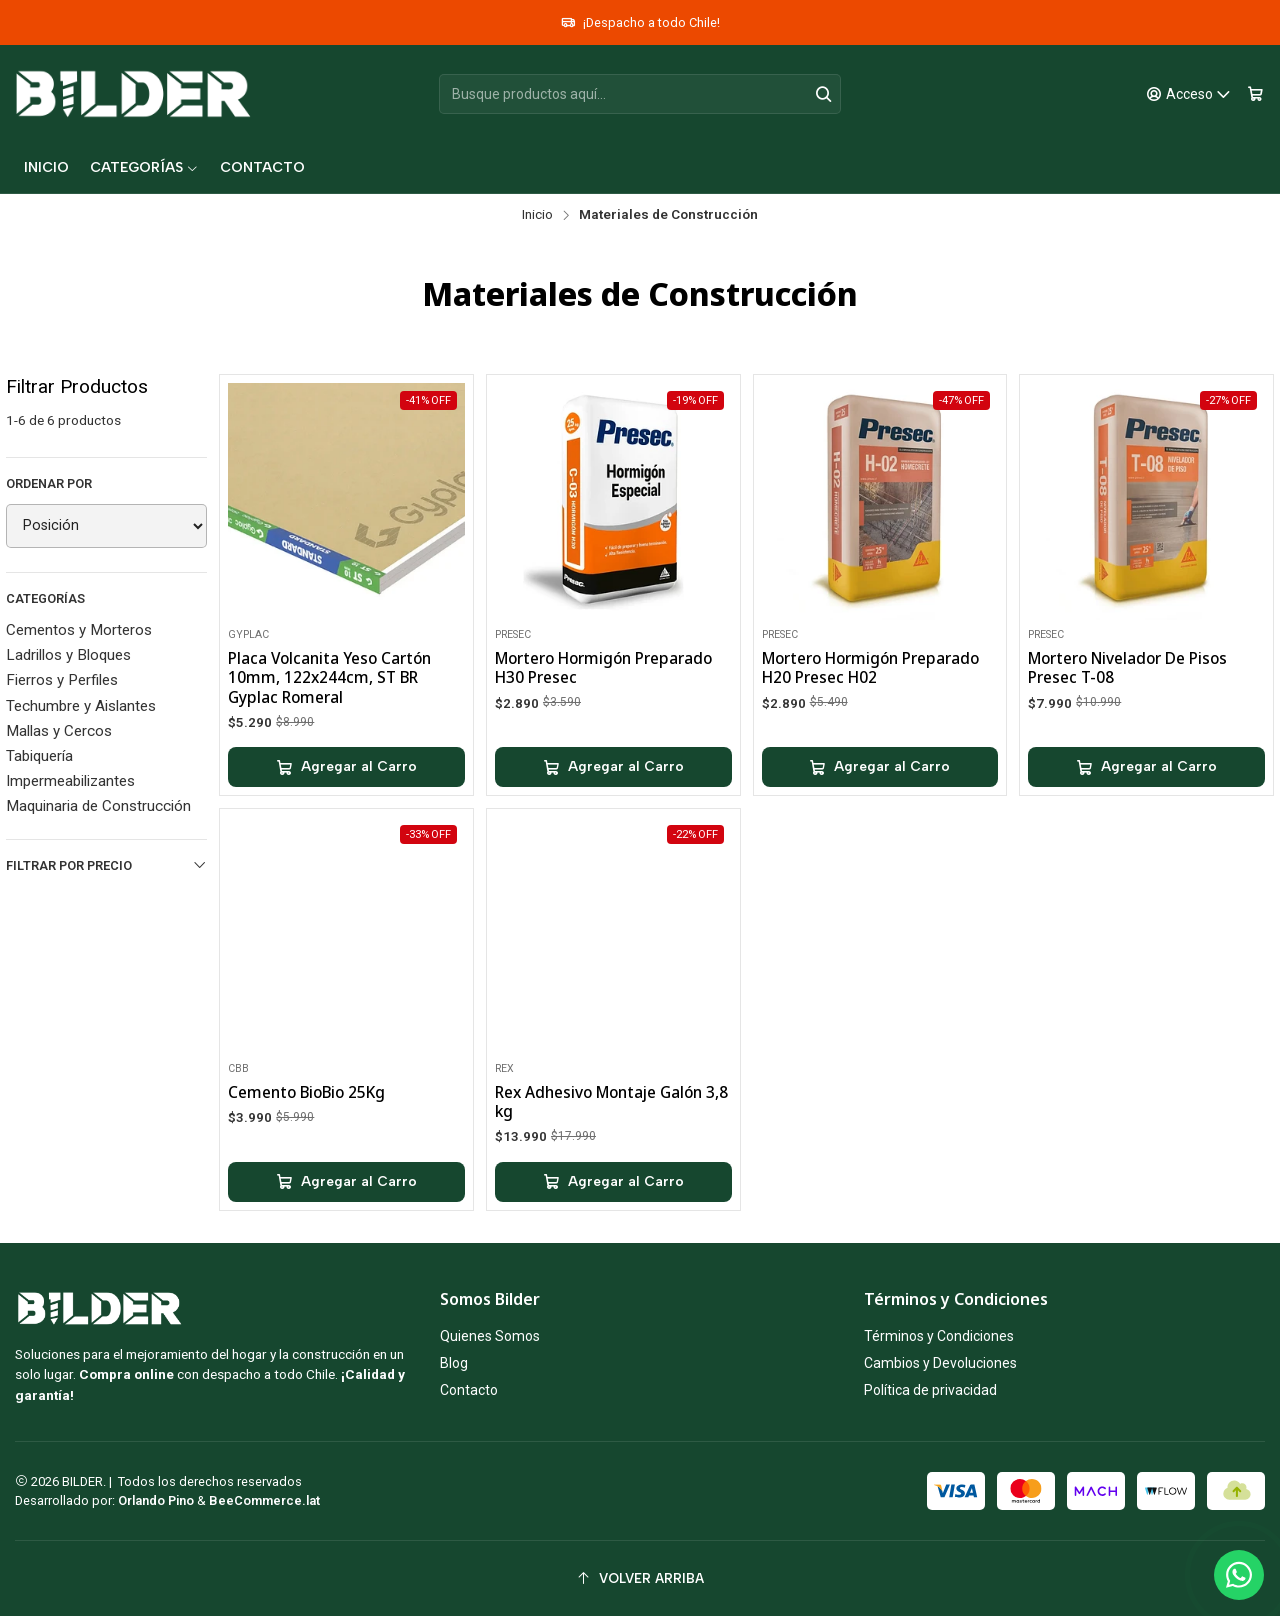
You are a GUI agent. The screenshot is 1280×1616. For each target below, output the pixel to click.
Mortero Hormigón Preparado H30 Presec (603, 668)
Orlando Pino (157, 1500)
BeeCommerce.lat (264, 1500)
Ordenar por (49, 483)
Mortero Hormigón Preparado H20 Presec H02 (870, 668)
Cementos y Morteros (79, 630)
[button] (144, 168)
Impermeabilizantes (70, 781)
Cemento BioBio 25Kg (306, 1178)
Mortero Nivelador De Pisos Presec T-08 (1127, 668)
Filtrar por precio (106, 865)
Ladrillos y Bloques (68, 655)
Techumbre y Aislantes (81, 706)
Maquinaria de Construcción (98, 806)
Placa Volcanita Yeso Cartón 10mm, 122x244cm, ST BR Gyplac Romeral (329, 678)
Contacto (469, 1390)
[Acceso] (1189, 94)
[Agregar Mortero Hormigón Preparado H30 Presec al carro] (613, 767)
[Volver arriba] (640, 1578)
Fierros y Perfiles (62, 680)
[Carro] (1255, 94)
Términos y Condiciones (939, 1336)
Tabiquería (39, 756)
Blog (454, 1363)
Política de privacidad (930, 1390)
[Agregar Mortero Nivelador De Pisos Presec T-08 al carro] (1146, 767)
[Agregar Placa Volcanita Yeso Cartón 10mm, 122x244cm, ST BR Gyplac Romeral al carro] (346, 767)
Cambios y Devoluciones (940, 1363)
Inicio (537, 215)
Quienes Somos (490, 1336)
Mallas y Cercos (59, 731)
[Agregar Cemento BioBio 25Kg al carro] (346, 1268)
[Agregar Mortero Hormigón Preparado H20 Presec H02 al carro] (880, 767)
